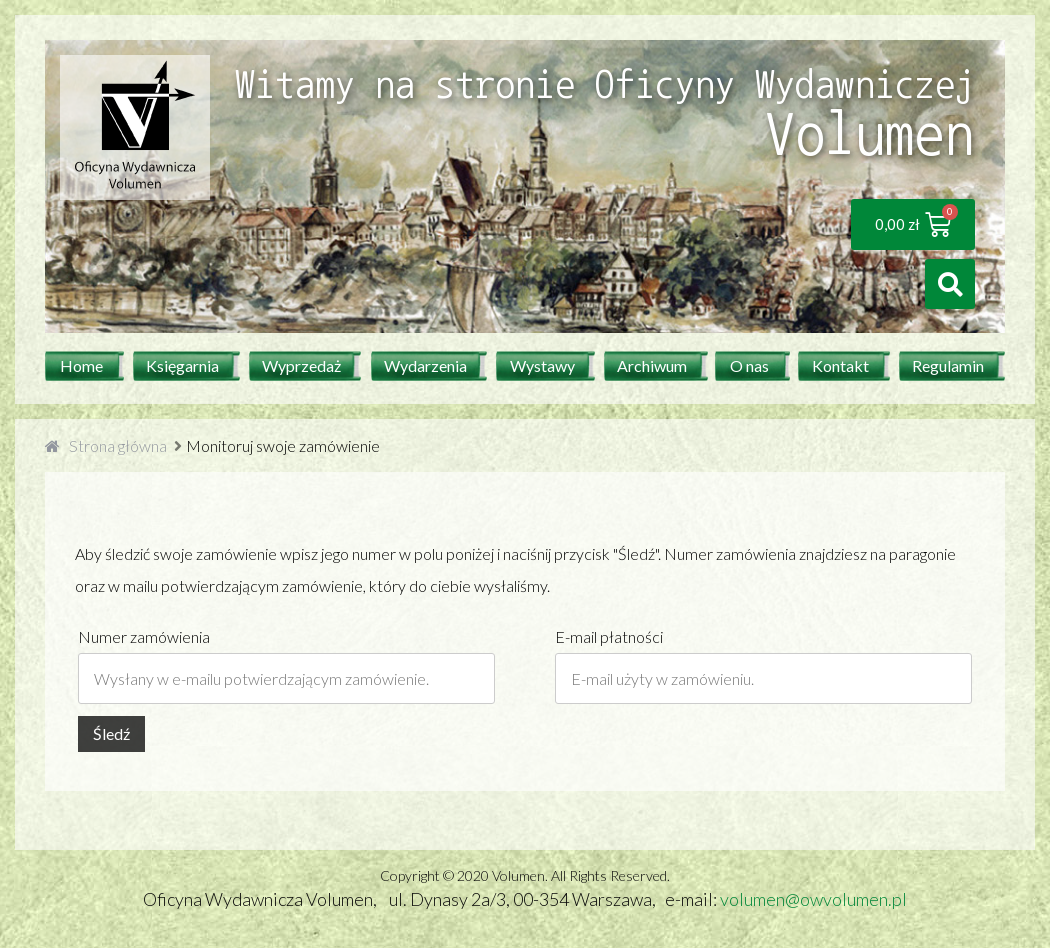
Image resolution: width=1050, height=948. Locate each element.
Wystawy (542, 365)
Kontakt (840, 365)
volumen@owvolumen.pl (813, 899)
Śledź (111, 733)
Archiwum (652, 365)
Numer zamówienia (144, 636)
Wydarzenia (425, 365)
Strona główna (118, 445)
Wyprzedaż (301, 365)
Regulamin (948, 365)
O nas (749, 365)
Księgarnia (182, 365)
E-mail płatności (609, 636)
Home (81, 365)
